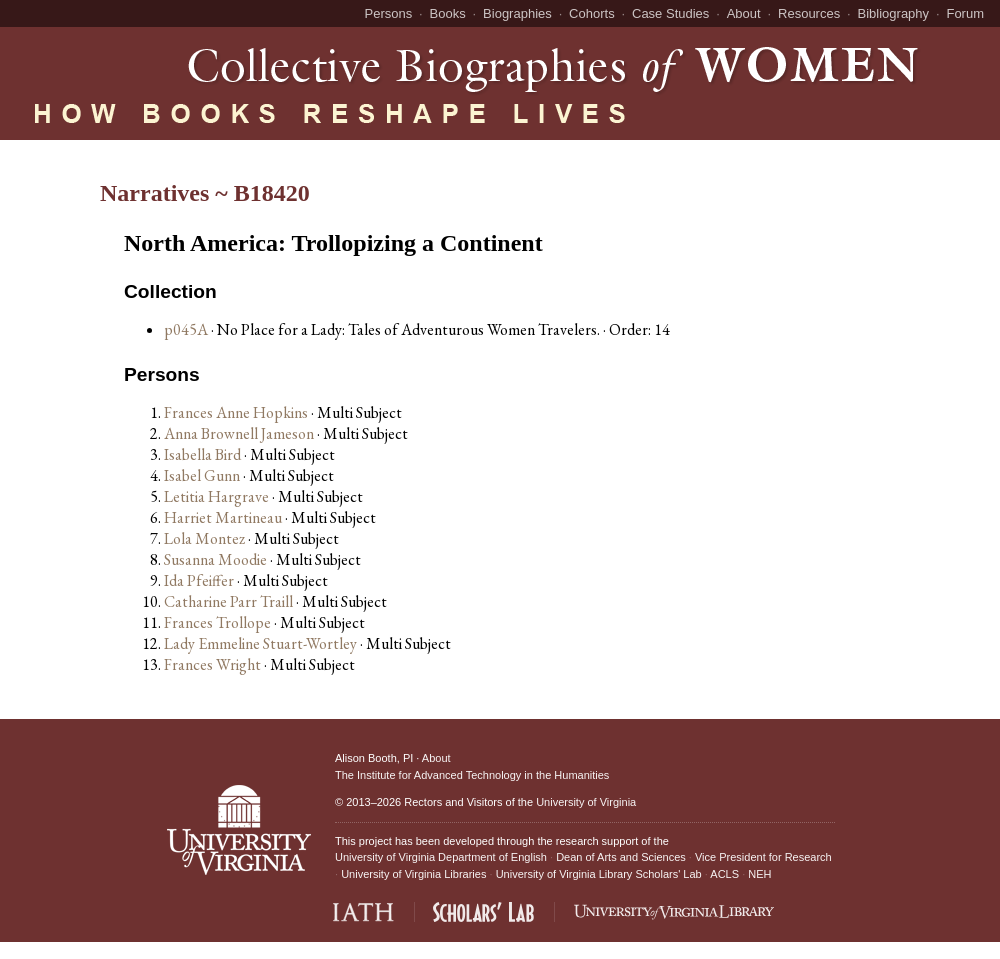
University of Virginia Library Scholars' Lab (599, 874)
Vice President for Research (763, 857)
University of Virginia (586, 802)
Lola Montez (206, 538)
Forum (965, 13)
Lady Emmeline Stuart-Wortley (262, 643)
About (744, 13)
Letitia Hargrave (218, 496)
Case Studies (670, 13)
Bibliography (894, 13)
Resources (809, 13)
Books (448, 13)
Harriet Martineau (224, 517)
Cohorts (592, 13)
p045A (186, 329)
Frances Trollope (219, 622)
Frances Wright (214, 664)
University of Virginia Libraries (413, 874)
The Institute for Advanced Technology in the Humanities (472, 775)
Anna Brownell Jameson (240, 433)
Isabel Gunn (203, 475)
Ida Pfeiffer (200, 580)
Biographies (517, 13)
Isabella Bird (204, 454)
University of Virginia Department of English (441, 857)
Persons (389, 13)
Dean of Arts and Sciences (621, 857)
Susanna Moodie (217, 559)
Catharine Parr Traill (230, 601)
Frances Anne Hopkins (237, 412)
